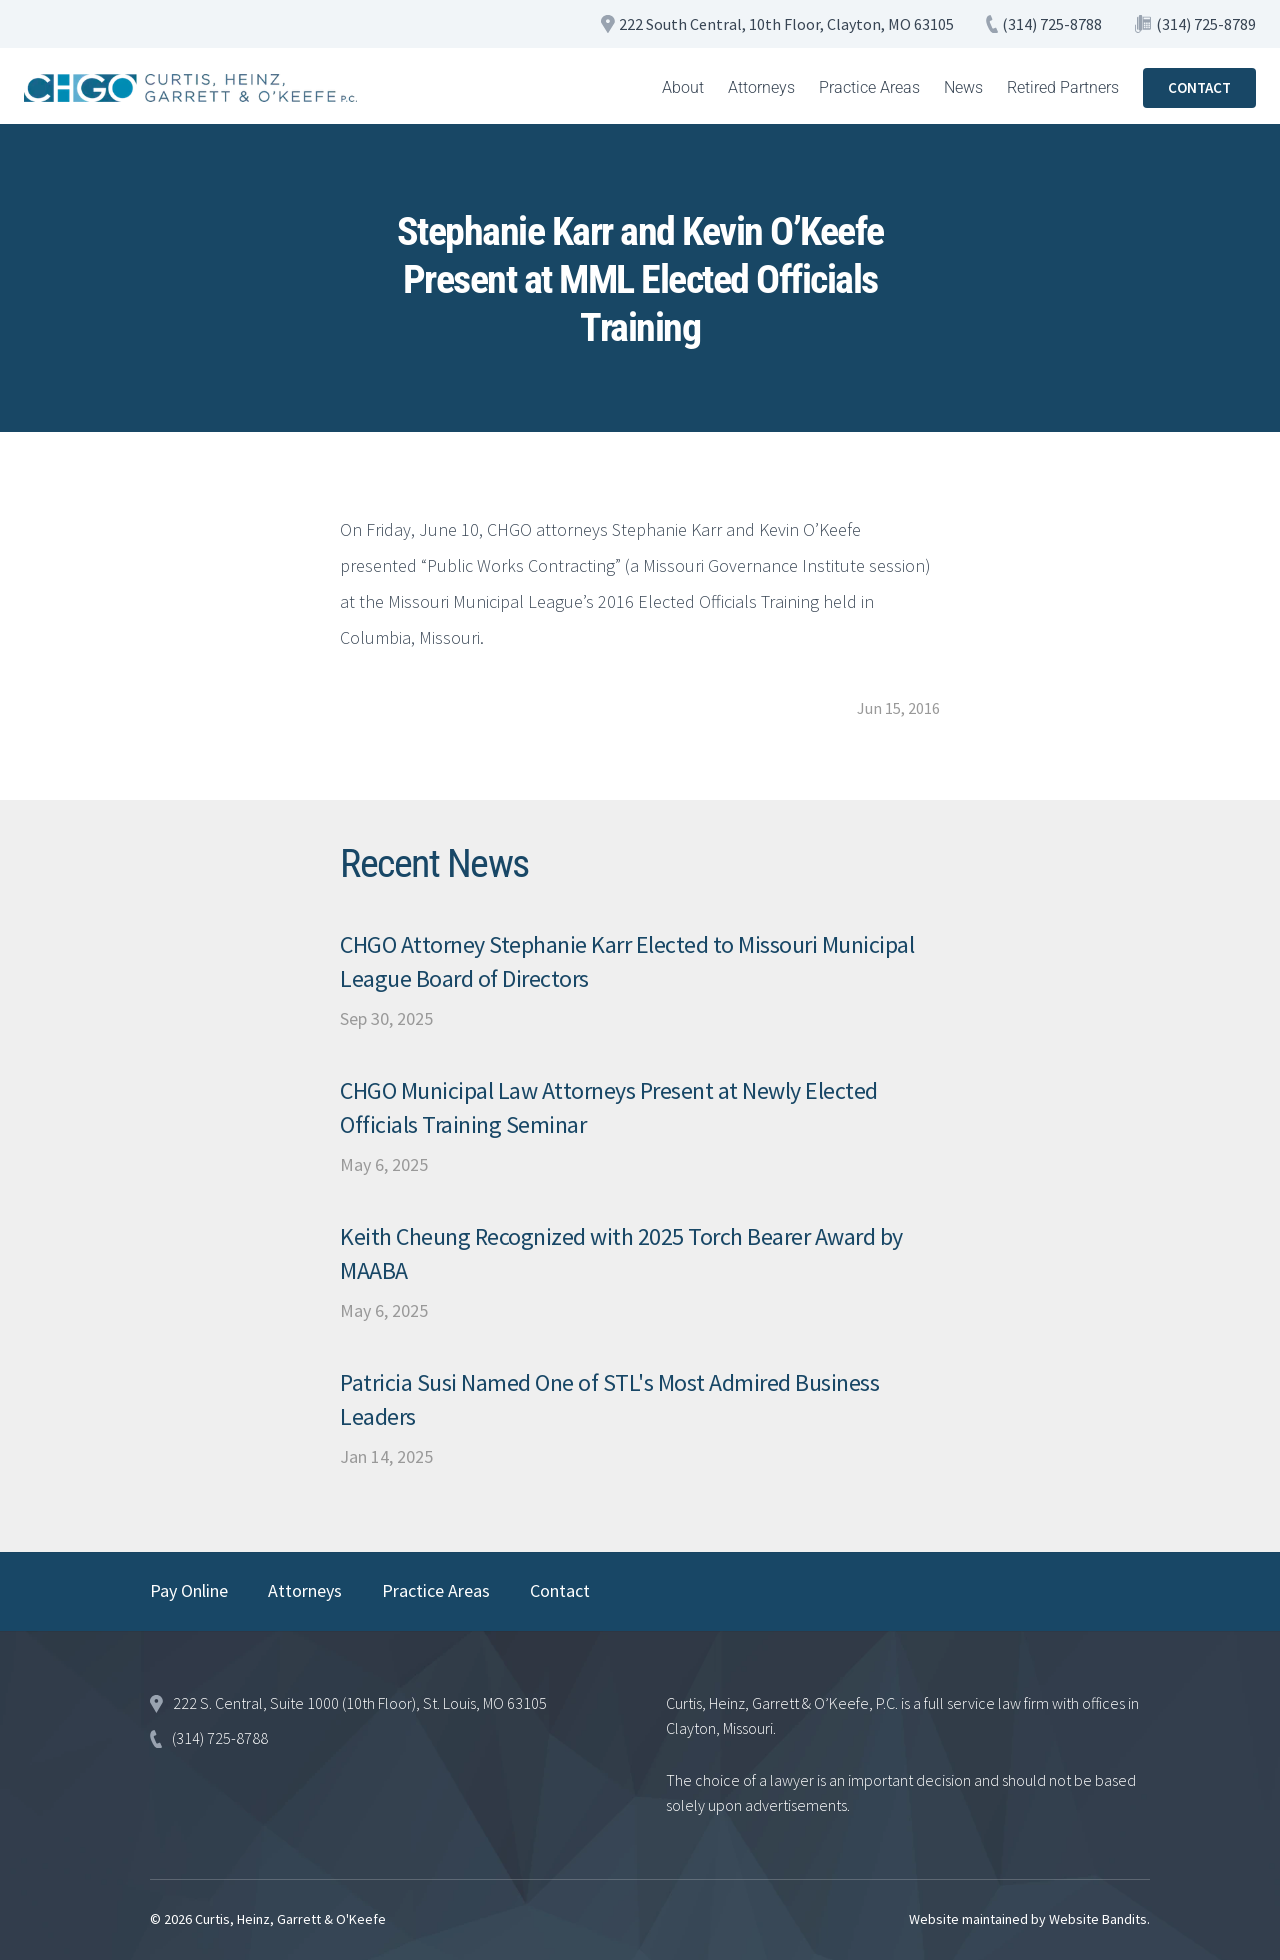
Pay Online (189, 1590)
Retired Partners (1063, 87)
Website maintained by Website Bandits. (1029, 1919)
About (683, 87)
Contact (560, 1590)
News (963, 87)
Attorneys (761, 87)
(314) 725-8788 (1052, 24)
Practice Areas (869, 87)
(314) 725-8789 (1206, 24)
